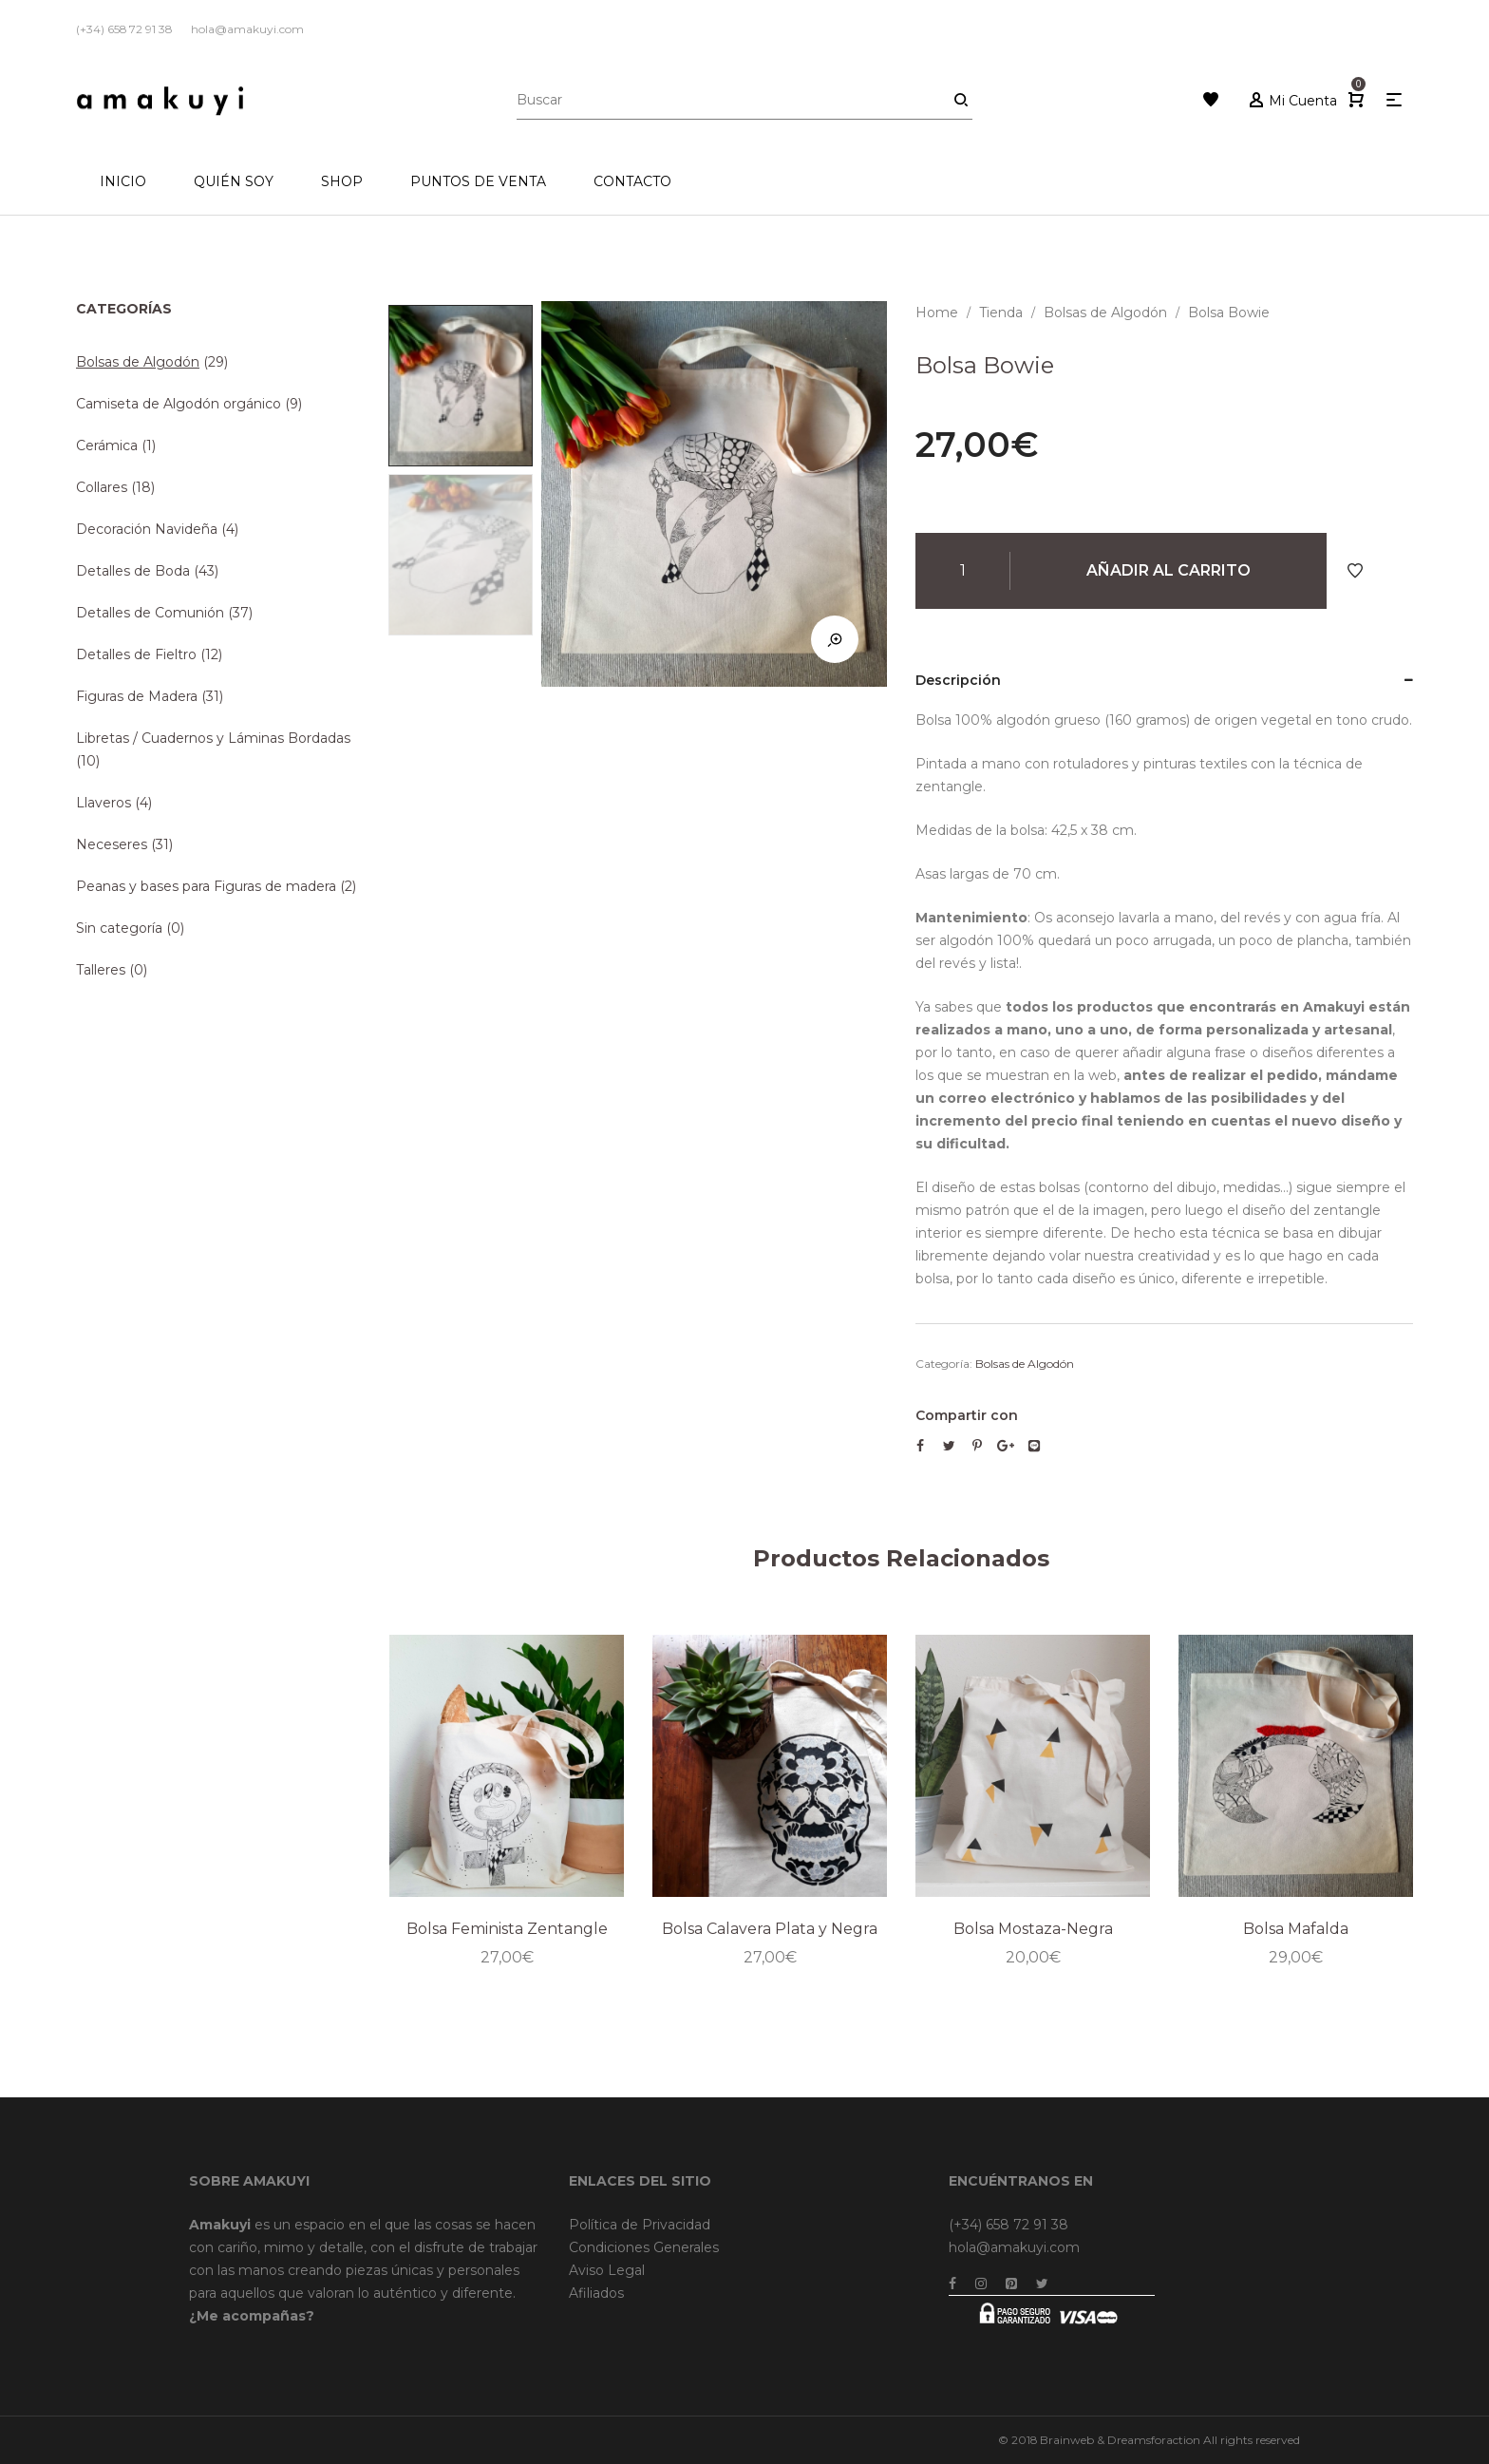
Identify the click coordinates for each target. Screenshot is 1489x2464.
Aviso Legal (607, 2270)
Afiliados (596, 2293)
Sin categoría (119, 928)
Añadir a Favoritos (1355, 571)
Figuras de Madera (137, 696)
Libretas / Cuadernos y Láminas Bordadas (213, 738)
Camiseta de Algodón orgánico (178, 403)
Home (936, 312)
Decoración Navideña (146, 529)
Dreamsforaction (1153, 2440)
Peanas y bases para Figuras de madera (206, 886)
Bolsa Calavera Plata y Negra (769, 1928)
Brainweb (1067, 2440)
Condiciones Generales (644, 2247)
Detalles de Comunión (150, 612)
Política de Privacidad (639, 2224)
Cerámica (107, 445)
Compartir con (966, 1415)
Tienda (1001, 312)
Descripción (958, 680)
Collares (101, 487)
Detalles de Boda (133, 570)
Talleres (100, 969)
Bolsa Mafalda (1295, 1928)
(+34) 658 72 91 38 (1008, 2224)
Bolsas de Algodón (1105, 312)
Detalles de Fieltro (136, 654)
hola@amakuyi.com (1014, 2247)
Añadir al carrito (1168, 570)
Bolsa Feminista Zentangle (507, 1928)
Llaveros (103, 802)
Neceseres (111, 844)
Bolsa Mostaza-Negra (1033, 1928)
